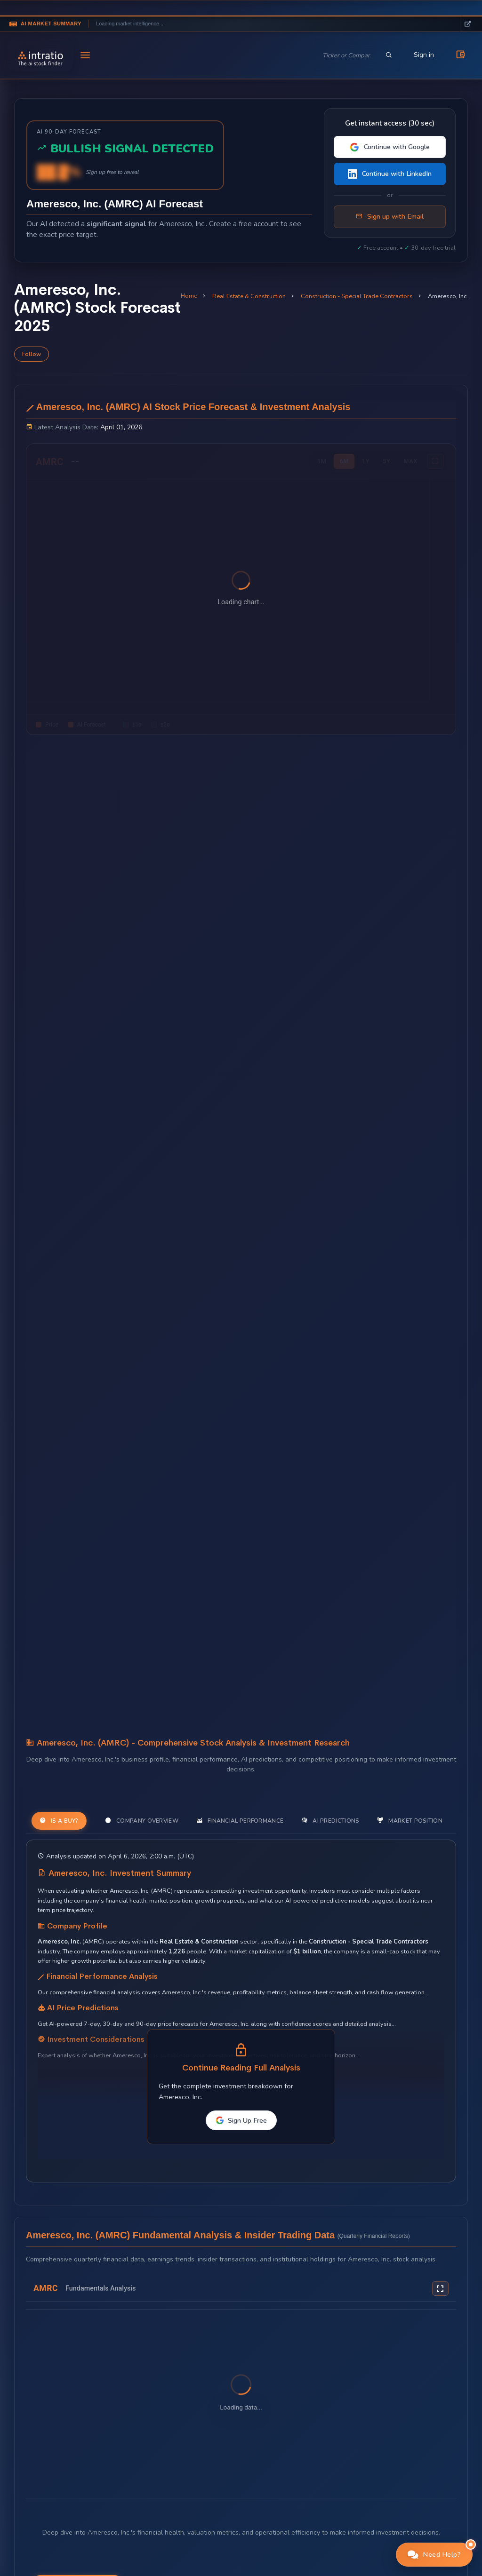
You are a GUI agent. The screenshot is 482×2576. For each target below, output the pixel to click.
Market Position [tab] (409, 1820)
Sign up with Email (390, 217)
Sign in (424, 54)
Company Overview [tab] (141, 1820)
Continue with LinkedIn (390, 174)
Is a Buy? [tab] (59, 1820)
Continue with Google (390, 147)
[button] (434, 2555)
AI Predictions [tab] (330, 1820)
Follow (31, 354)
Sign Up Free (241, 2120)
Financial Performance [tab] (239, 1820)
